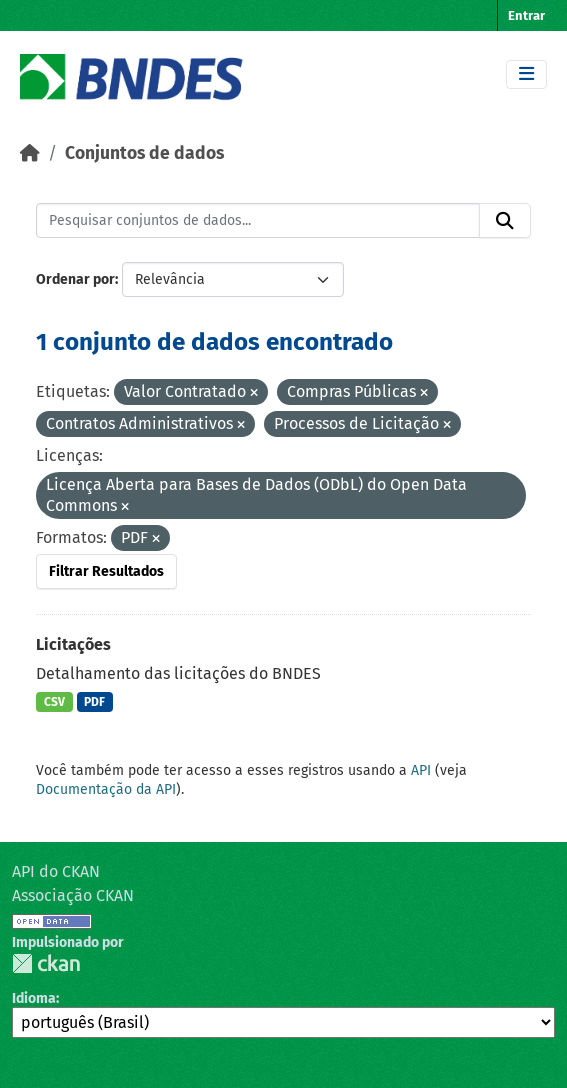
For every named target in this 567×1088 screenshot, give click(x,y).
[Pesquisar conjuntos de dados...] (258, 221)
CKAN (46, 963)
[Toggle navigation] (526, 74)
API (421, 770)
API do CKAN (56, 871)
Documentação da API (106, 789)
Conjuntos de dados (144, 153)
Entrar (526, 15)
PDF (94, 702)
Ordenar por (75, 279)
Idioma (34, 998)
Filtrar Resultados (106, 571)
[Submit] (505, 221)
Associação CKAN (73, 895)
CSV (54, 702)
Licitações (73, 644)
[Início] (30, 153)
